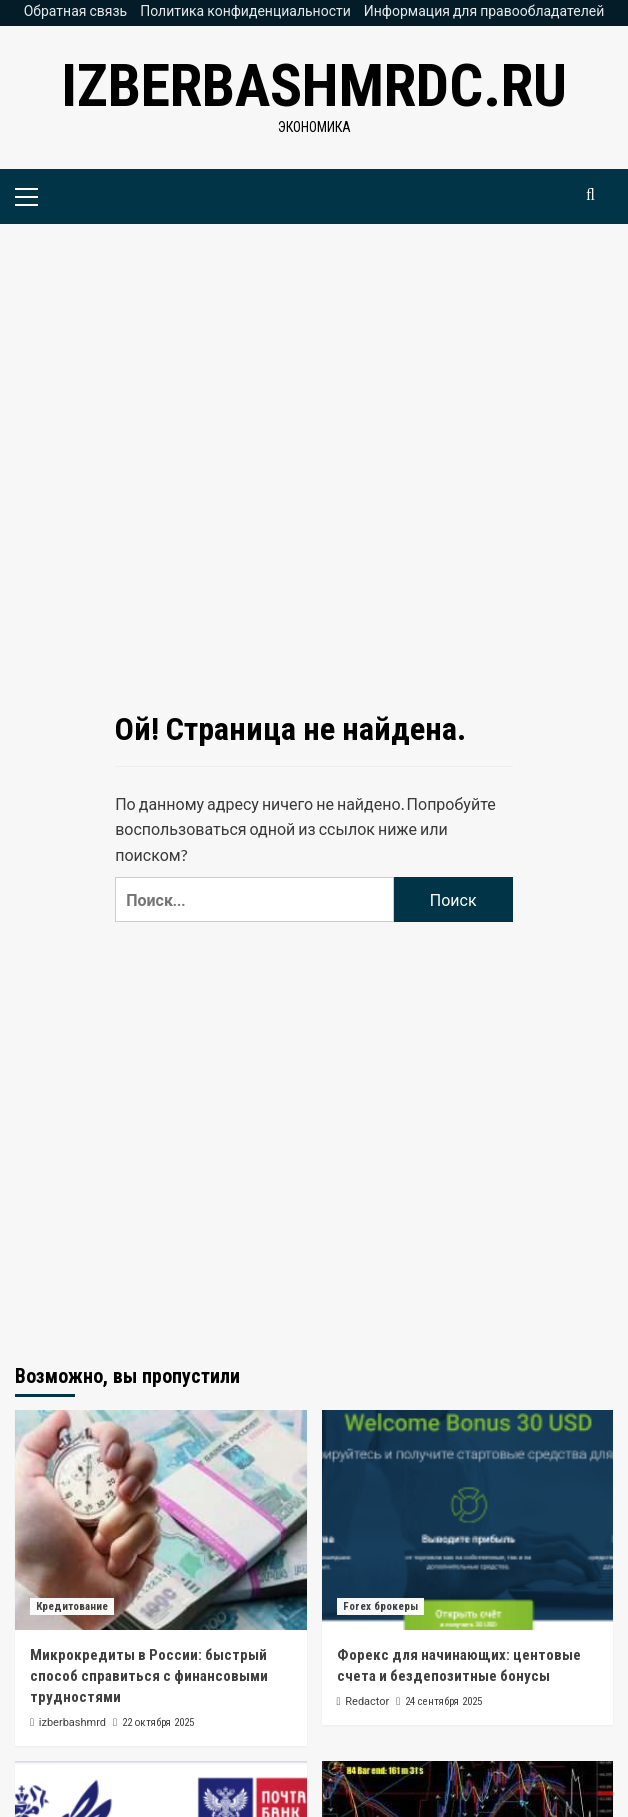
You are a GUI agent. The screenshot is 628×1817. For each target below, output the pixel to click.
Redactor (367, 1701)
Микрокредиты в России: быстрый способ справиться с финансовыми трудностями (149, 1676)
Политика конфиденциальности (245, 10)
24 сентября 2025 (443, 1701)
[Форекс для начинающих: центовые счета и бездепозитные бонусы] (468, 1520)
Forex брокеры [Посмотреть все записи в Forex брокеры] (380, 1606)
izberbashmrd (72, 1722)
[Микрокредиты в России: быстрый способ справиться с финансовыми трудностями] (161, 1520)
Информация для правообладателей (484, 10)
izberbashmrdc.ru (314, 85)
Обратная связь (75, 10)
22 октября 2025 (158, 1722)
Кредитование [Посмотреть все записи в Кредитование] (72, 1606)
